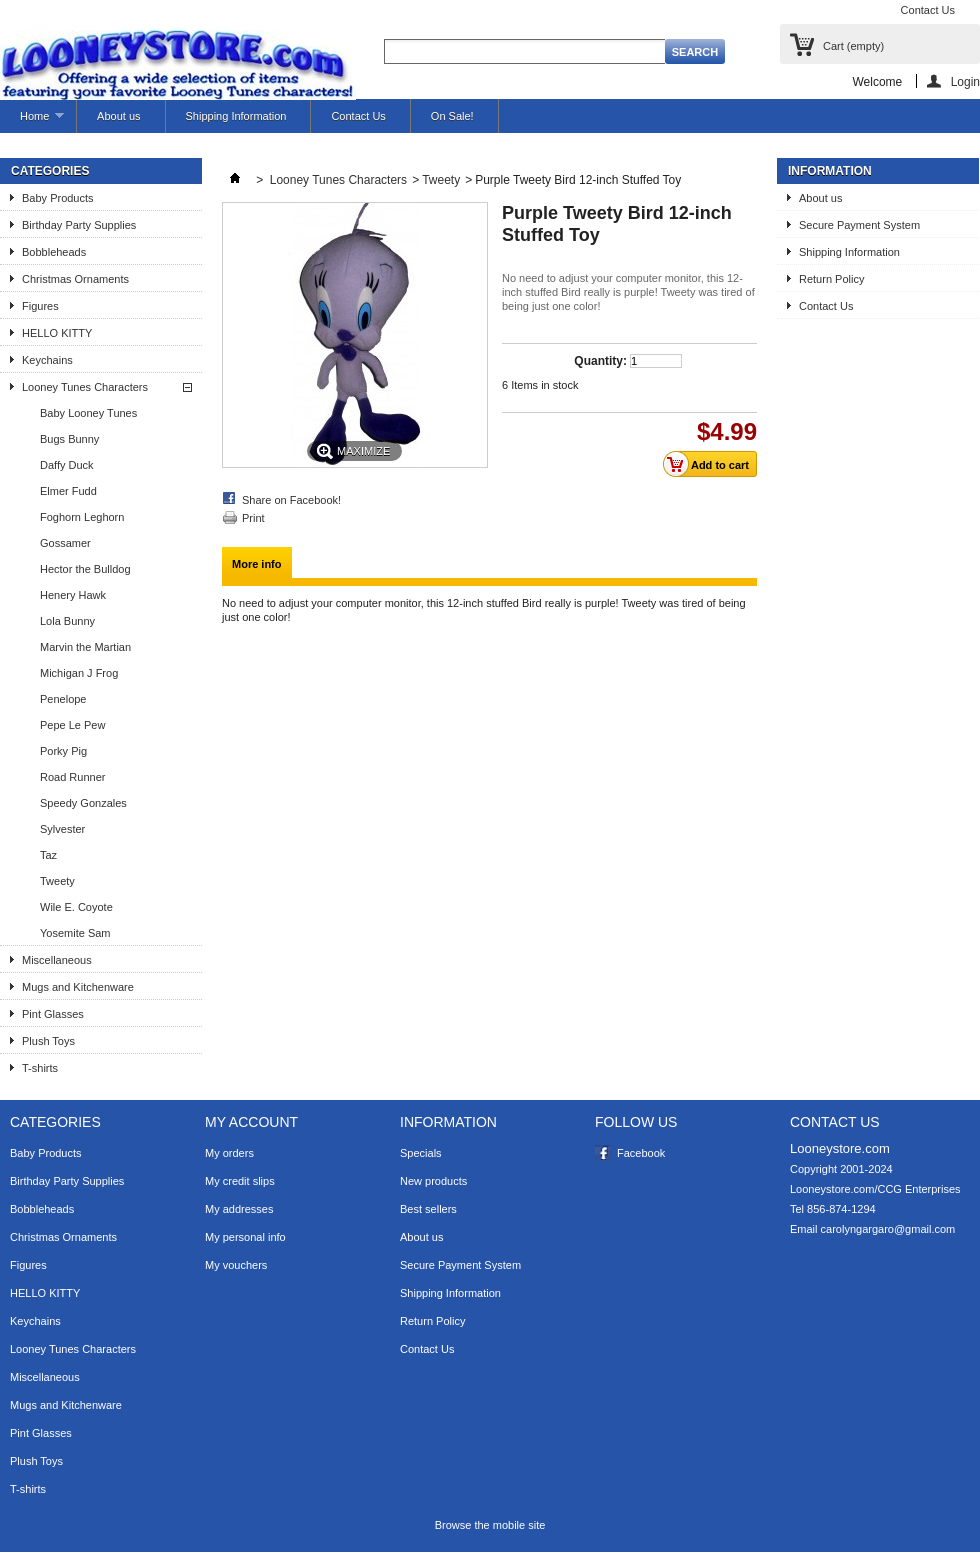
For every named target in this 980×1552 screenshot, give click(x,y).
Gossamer (65, 543)
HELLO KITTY (57, 333)
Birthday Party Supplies (79, 225)
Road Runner (72, 777)
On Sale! (452, 116)
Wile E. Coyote (76, 907)
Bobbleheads (54, 252)
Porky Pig (63, 751)
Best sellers (428, 1209)
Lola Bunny (67, 621)
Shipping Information (236, 116)
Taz (48, 855)
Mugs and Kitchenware (78, 987)
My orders (229, 1153)
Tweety (57, 881)
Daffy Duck (67, 465)
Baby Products (58, 198)
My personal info (245, 1237)
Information (830, 171)
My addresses (239, 1209)
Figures (40, 306)
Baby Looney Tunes (88, 413)
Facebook (641, 1153)
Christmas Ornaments (75, 279)
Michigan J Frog (79, 673)
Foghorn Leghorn (82, 517)
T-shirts (40, 1068)
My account (251, 1122)
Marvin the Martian (85, 647)
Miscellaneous (57, 960)
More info (257, 564)
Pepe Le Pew (72, 725)
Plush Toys (48, 1041)
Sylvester (62, 829)
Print (253, 518)
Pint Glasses (53, 1014)
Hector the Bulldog (85, 569)
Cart (853, 46)
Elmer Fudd (68, 491)
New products (433, 1181)
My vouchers (236, 1265)
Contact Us (928, 10)
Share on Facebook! (291, 500)
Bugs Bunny (69, 439)
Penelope (63, 699)
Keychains (47, 360)
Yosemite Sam (75, 933)
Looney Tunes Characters (85, 387)
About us (118, 116)
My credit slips (240, 1181)
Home (32, 121)
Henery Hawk (73, 595)
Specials (421, 1153)
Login (965, 81)
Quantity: (600, 361)
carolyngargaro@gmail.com (888, 1229)
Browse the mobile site (490, 1525)
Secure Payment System (859, 225)
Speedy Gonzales (83, 803)
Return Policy (831, 279)
